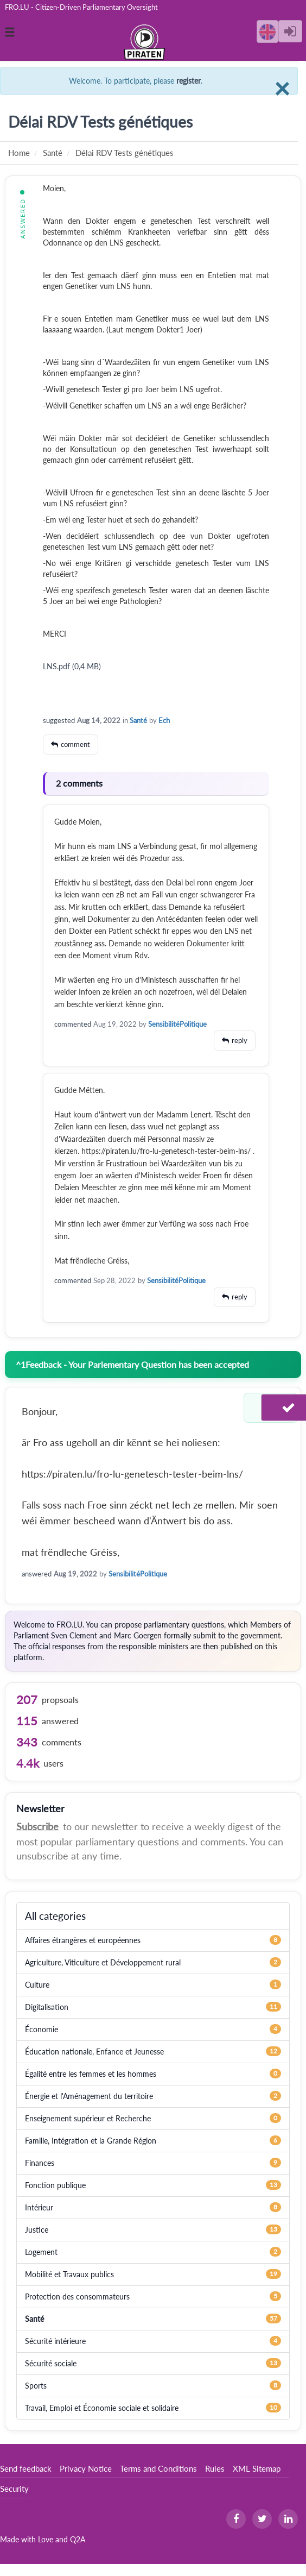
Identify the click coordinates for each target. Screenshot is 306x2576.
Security (14, 2488)
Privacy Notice (86, 2468)
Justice (36, 2229)
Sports (36, 2385)
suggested (59, 720)
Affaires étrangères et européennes (83, 1940)
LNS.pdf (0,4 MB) (72, 666)
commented (72, 1024)
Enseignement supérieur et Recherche (88, 2118)
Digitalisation (46, 2007)
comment (75, 744)
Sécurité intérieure (55, 2341)
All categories (55, 1915)
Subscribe (37, 1826)
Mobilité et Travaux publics (69, 2274)
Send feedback (26, 2468)
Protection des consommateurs (77, 2296)
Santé (138, 720)
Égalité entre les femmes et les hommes (90, 2073)
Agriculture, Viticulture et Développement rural (103, 1962)
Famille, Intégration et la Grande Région (90, 2140)
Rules (215, 2468)
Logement (41, 2252)
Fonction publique (55, 2185)
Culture (37, 1984)
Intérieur (39, 2207)
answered (37, 1573)
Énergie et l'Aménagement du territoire (89, 2096)
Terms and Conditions (158, 2468)
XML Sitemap (256, 2468)
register (188, 80)
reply (239, 1040)
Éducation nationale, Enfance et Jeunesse (94, 2051)
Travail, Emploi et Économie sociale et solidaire (101, 2407)
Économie (41, 2029)
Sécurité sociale (50, 2363)
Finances (39, 2162)
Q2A (77, 2539)
